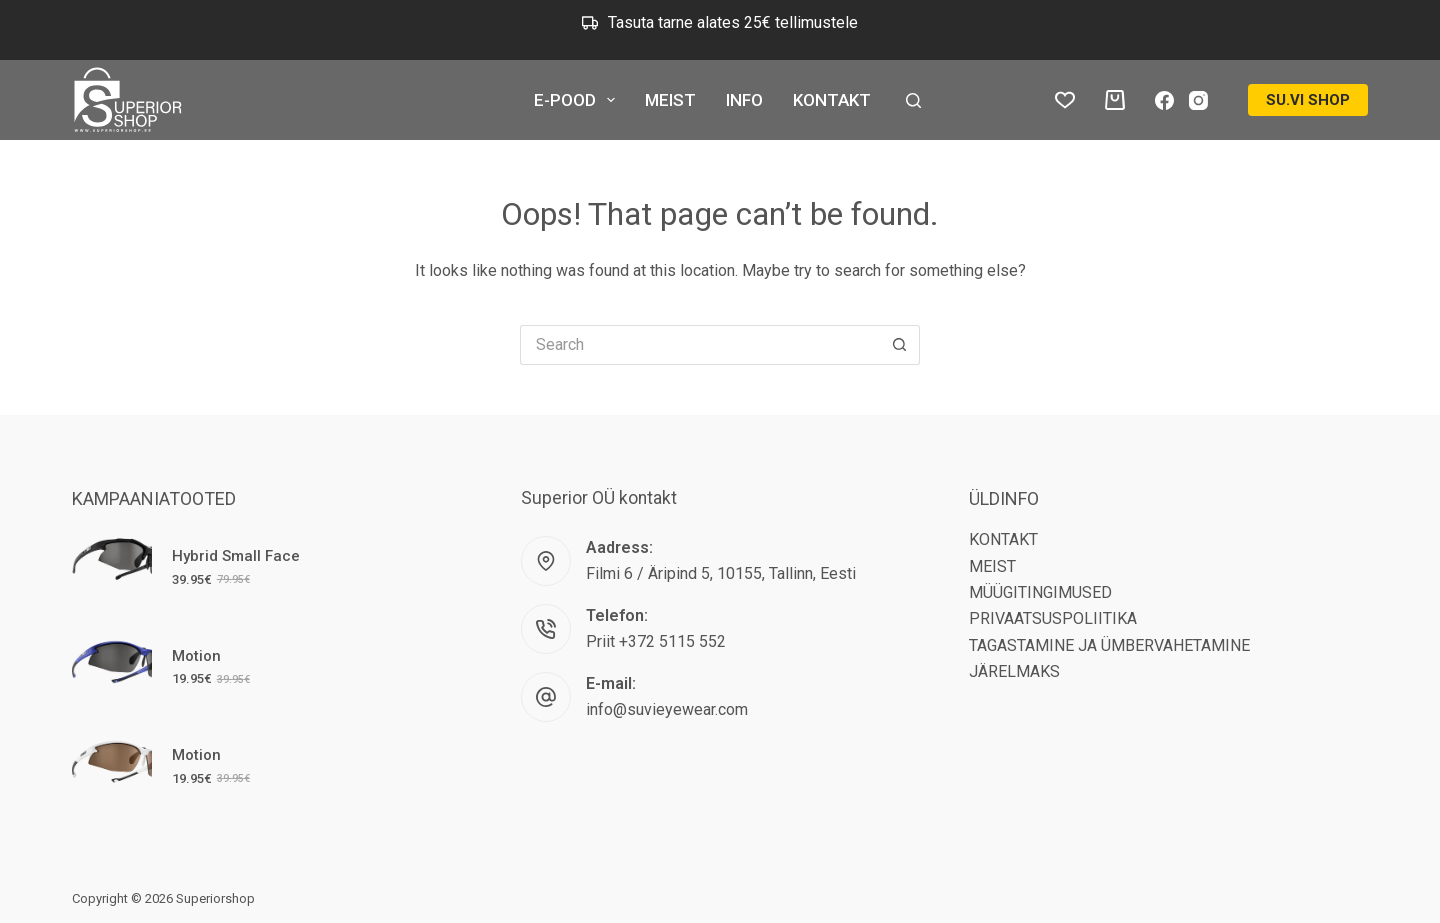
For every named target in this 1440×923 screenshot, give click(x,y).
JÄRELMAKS (1014, 671)
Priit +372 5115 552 (656, 641)
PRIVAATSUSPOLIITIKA (1053, 618)
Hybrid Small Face (236, 556)
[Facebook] (1164, 100)
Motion (196, 656)
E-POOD (578, 100)
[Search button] (900, 345)
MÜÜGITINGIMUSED (1040, 592)
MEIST (670, 100)
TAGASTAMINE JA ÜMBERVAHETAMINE (1109, 645)
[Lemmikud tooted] (1065, 100)
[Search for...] (700, 345)
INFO (744, 100)
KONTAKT (832, 100)
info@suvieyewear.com (667, 709)
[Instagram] (1198, 100)
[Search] (913, 100)
